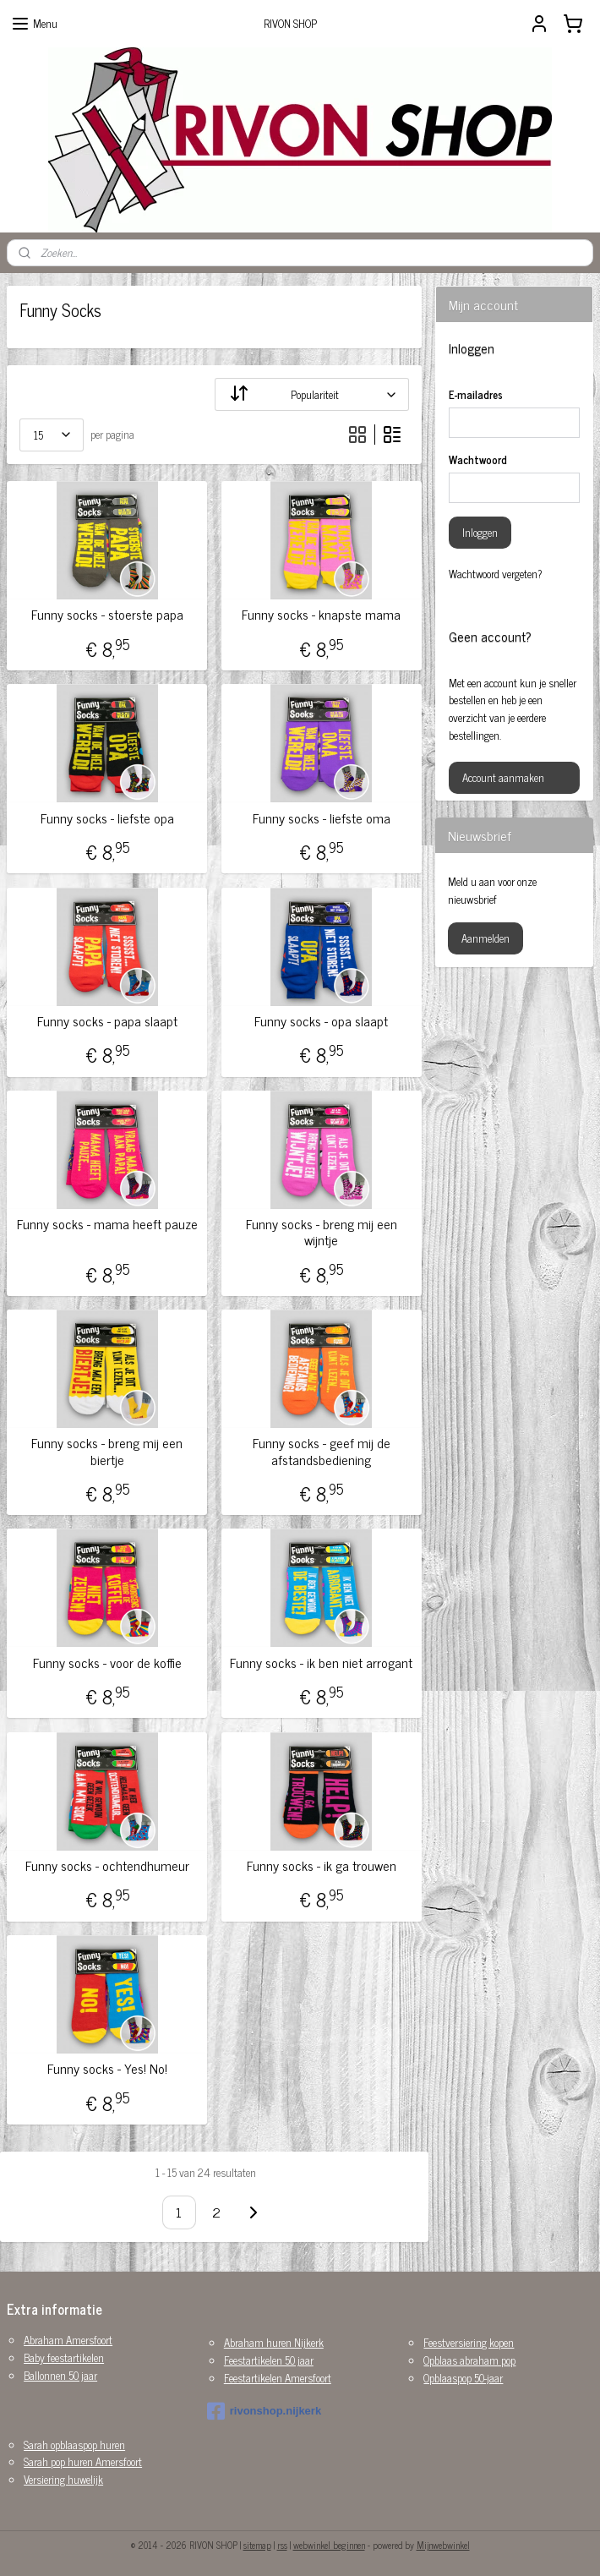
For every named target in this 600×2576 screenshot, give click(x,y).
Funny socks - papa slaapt (107, 1021)
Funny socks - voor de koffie (107, 1662)
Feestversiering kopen (468, 2342)
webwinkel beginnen (329, 2544)
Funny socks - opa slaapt (321, 1021)
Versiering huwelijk (63, 2479)
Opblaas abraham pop (469, 2360)
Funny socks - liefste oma (321, 818)
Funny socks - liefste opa (107, 818)
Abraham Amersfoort (68, 2340)
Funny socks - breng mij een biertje (107, 1451)
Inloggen (480, 532)
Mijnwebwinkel (443, 2544)
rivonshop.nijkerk (264, 2411)
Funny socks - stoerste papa (107, 614)
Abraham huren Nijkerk (274, 2342)
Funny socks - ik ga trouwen (321, 1865)
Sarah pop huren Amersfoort (83, 2461)
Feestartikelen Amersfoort (277, 2378)
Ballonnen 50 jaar (60, 2375)
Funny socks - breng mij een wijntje (321, 1232)
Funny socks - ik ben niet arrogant (321, 1662)
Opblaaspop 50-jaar (463, 2378)
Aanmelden (485, 938)
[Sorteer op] (311, 394)
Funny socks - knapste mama (321, 614)
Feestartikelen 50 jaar (269, 2360)
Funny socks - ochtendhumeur (107, 1865)
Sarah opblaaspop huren (74, 2444)
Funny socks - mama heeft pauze (107, 1224)
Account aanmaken (503, 777)
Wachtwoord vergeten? (496, 574)
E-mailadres (476, 394)
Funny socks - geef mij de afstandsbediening (321, 1451)
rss (282, 2544)
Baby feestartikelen (64, 2357)
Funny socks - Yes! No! (107, 2068)
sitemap (257, 2544)
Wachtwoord (478, 459)
